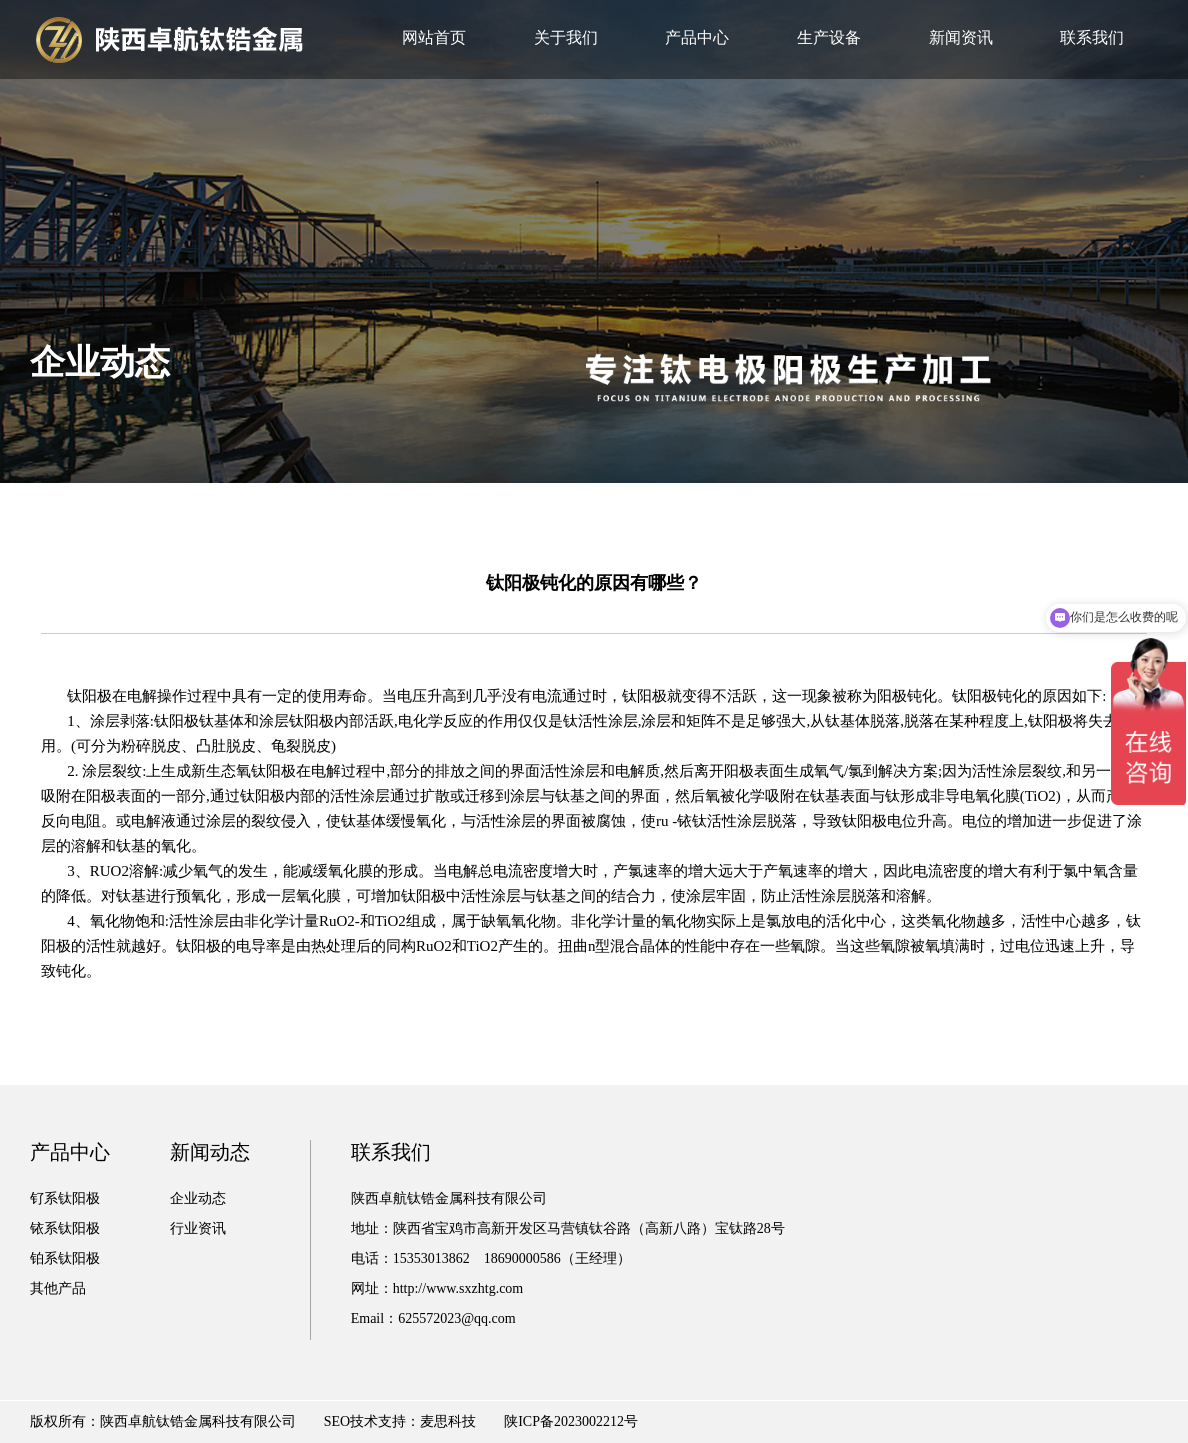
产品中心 (697, 37)
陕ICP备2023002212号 (571, 1421)
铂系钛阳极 (65, 1258)
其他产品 (58, 1288)
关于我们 (566, 37)
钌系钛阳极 (65, 1198)
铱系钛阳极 (65, 1228)
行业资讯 (198, 1228)
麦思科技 (448, 1421)
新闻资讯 (961, 37)
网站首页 (434, 37)
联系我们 (1092, 37)
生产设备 (829, 37)
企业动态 (198, 1198)
